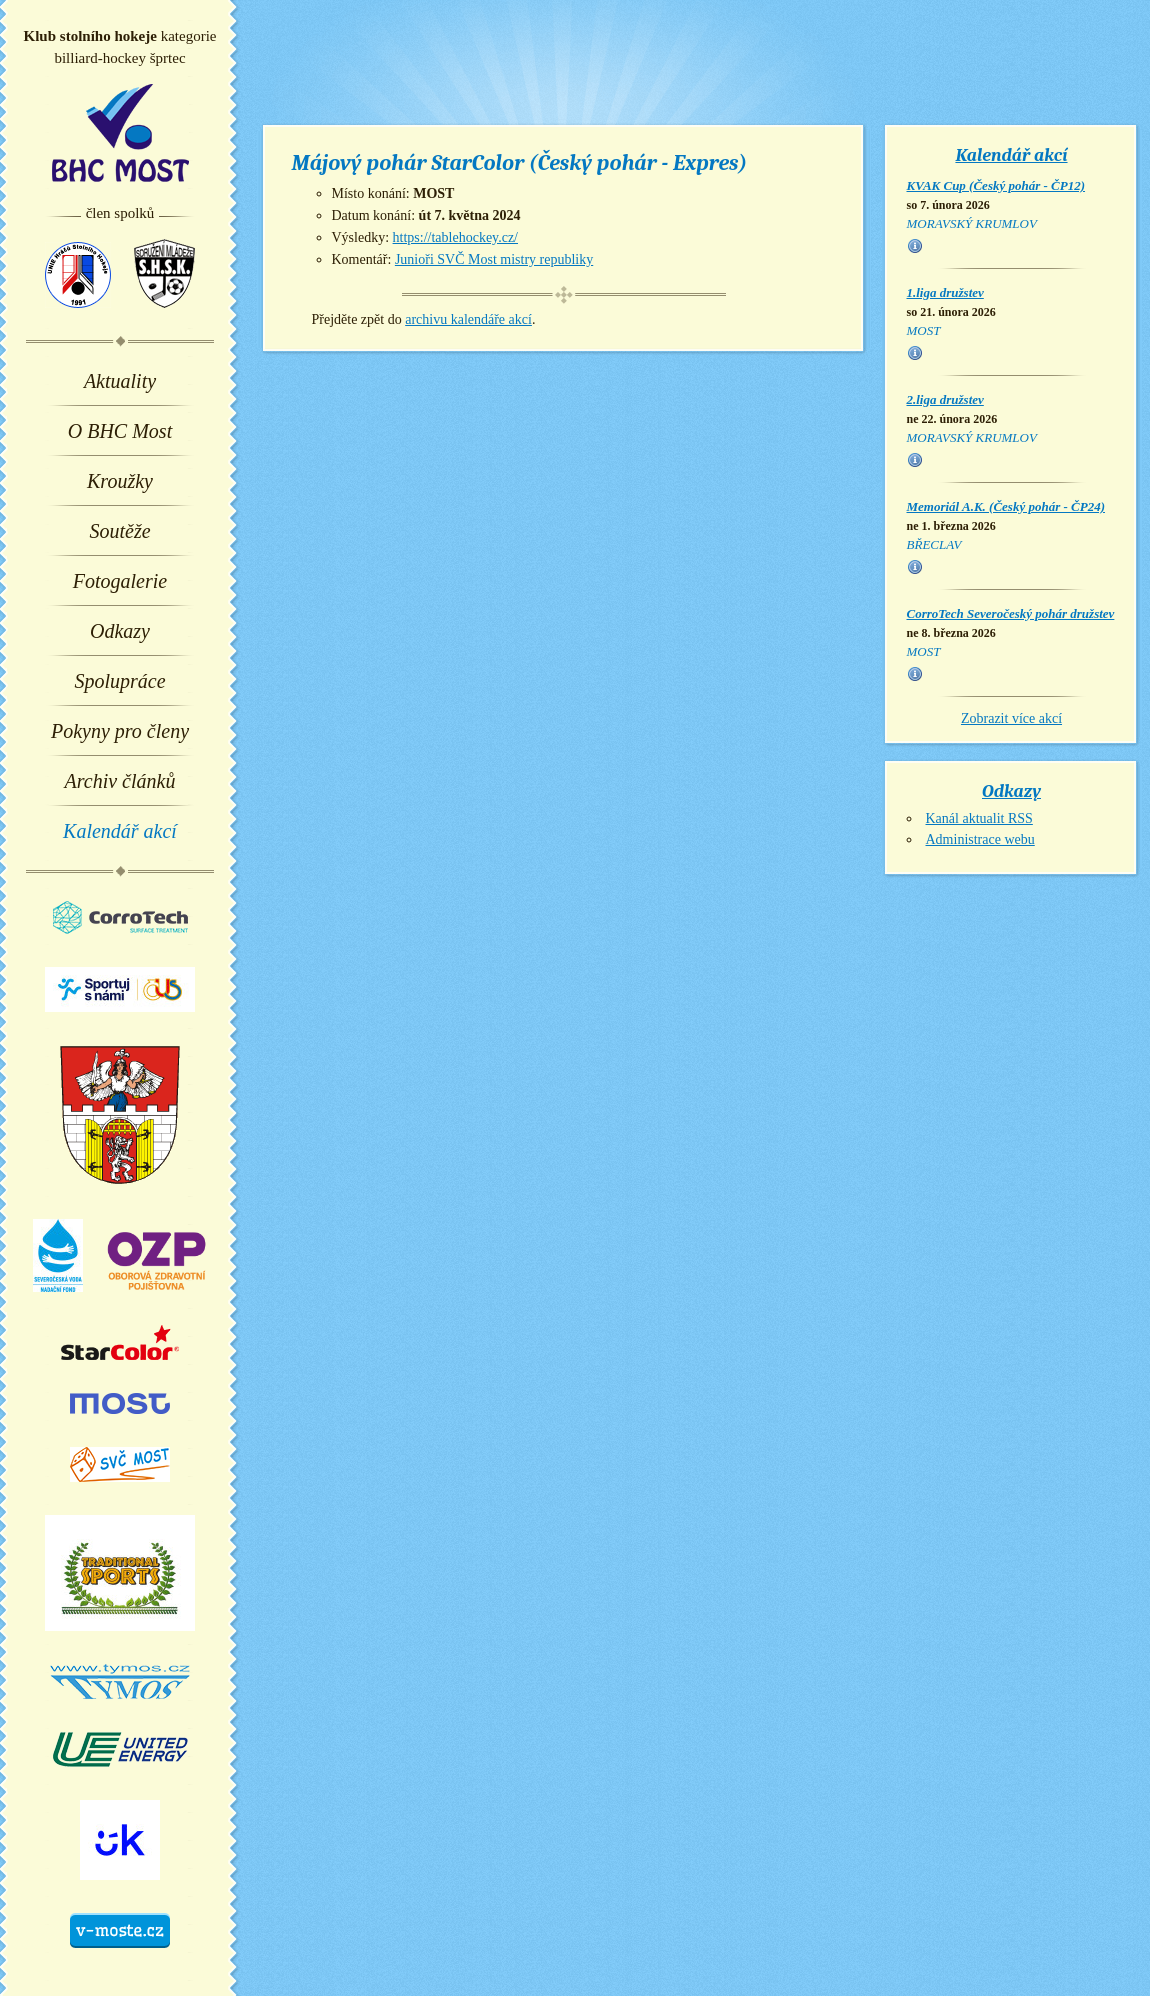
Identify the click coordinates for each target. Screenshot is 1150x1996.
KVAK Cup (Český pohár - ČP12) (996, 185)
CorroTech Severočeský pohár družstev (1011, 613)
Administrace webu (980, 839)
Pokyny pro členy (120, 731)
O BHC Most (120, 431)
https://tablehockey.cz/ (455, 237)
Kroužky (120, 481)
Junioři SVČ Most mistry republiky (494, 259)
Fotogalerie (120, 581)
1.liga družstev (945, 292)
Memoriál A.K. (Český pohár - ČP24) (1006, 506)
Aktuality (120, 381)
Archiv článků (120, 781)
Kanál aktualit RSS (979, 818)
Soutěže (119, 531)
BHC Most (120, 133)
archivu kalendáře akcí (468, 319)
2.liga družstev (945, 399)
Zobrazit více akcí (1011, 718)
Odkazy (120, 631)
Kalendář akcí (120, 831)
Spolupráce (119, 681)
